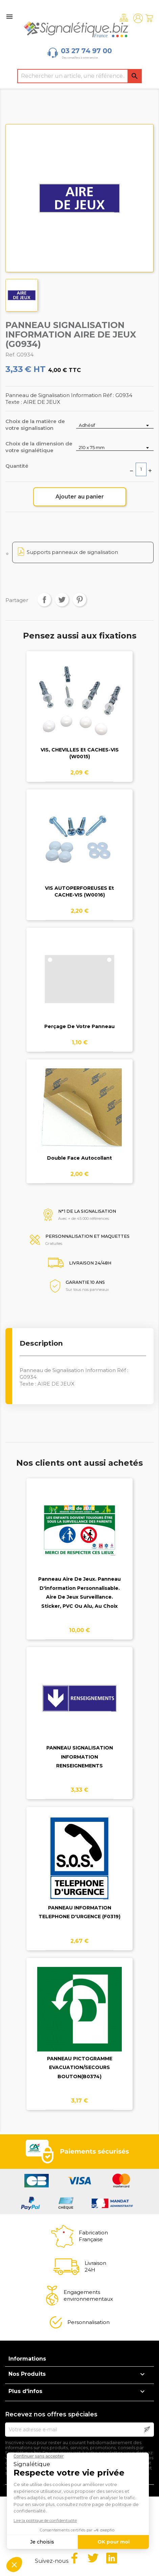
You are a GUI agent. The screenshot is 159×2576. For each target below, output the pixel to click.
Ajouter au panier (79, 496)
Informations (27, 2358)
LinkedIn (111, 2558)
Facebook (74, 2558)
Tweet (62, 599)
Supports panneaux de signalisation (72, 552)
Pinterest (79, 599)
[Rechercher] (79, 76)
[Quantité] (141, 469)
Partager (44, 599)
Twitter (93, 2558)
